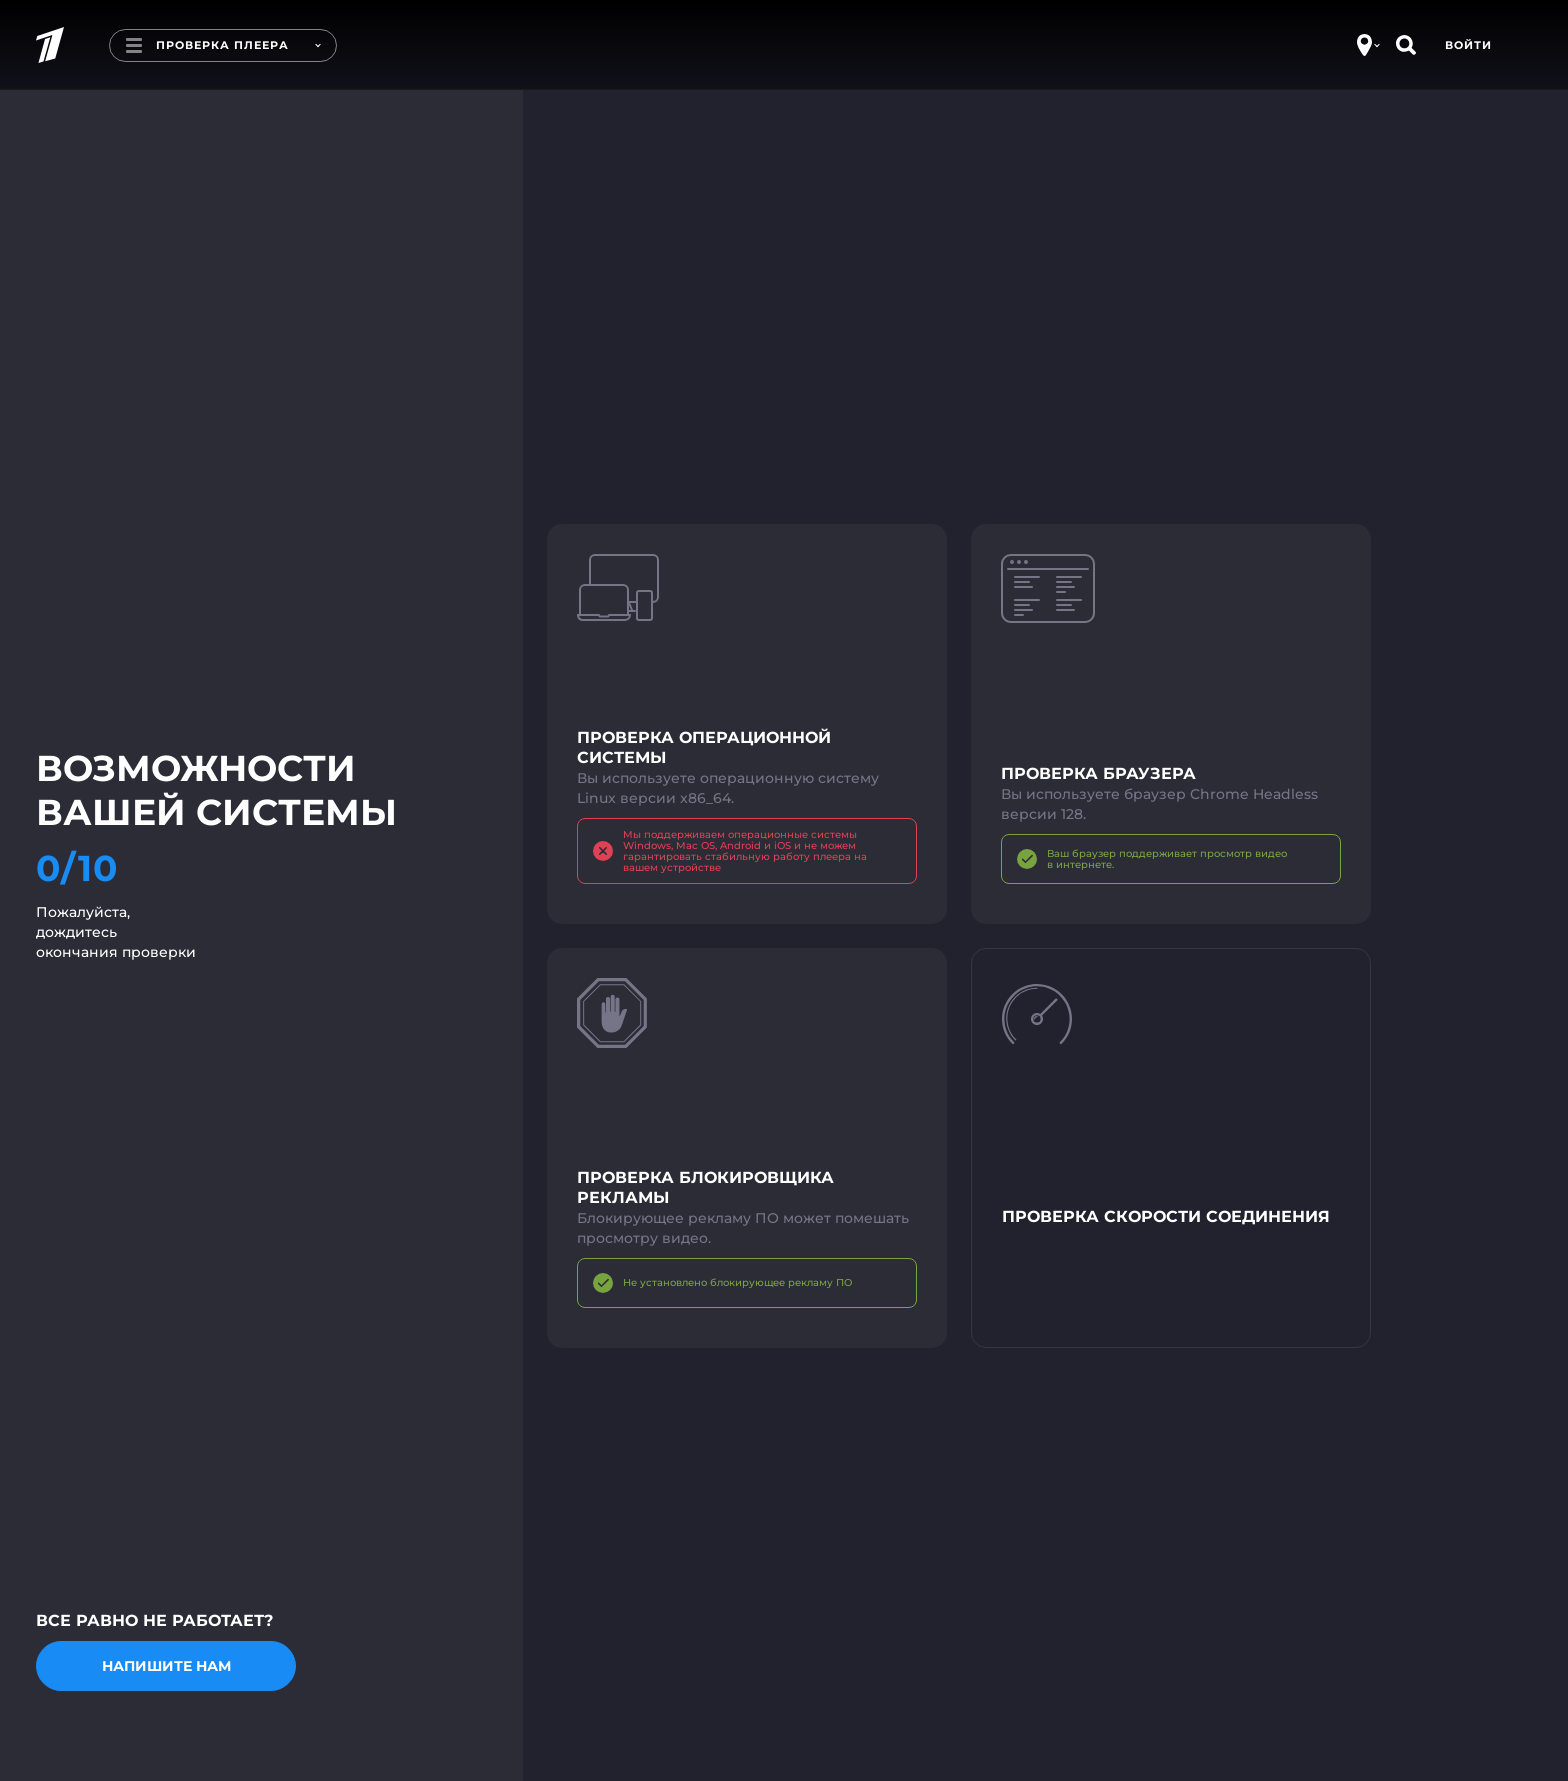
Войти (1468, 45)
